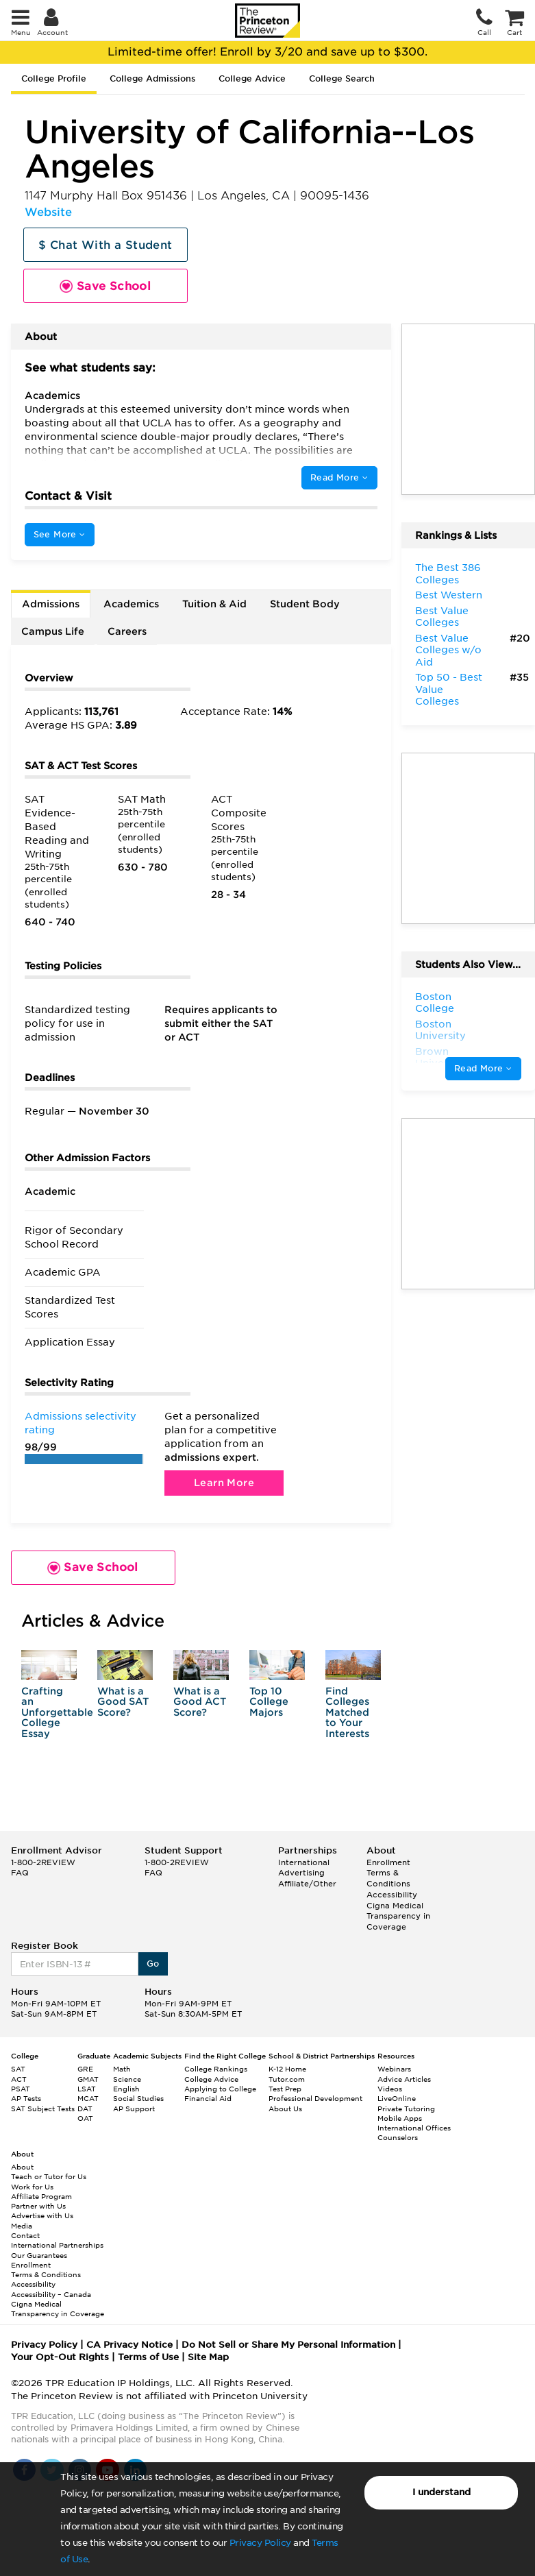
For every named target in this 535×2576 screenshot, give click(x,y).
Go (153, 1963)
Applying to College (220, 2089)
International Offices (414, 2128)
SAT (18, 2069)
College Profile (53, 78)
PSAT (20, 2089)
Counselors (397, 2137)
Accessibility (391, 1894)
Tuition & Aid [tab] (214, 603)
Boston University (440, 1030)
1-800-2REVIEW (43, 1862)
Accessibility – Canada (51, 2294)
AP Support (134, 2108)
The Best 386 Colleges (448, 573)
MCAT (88, 2098)
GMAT (88, 2079)
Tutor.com (287, 2079)
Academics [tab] (131, 603)
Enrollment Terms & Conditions (388, 1873)
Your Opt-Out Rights (60, 2357)
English (126, 2089)
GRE (85, 2069)
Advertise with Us (42, 2215)
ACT (19, 2079)
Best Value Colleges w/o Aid (448, 650)
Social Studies (138, 2098)
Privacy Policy (260, 2543)
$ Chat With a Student (105, 245)
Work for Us (32, 2187)
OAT (85, 2118)
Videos (389, 2089)
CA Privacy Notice (129, 2345)
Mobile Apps (399, 2118)
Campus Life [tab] (52, 631)
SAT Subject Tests (43, 2108)
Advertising (301, 1873)
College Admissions (152, 78)
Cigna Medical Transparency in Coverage (398, 1916)
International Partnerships (57, 2245)
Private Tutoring (406, 2108)
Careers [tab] (127, 631)
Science (127, 2079)
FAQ (20, 1873)
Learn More (224, 1482)
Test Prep (285, 2089)
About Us (285, 2108)
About (22, 2167)
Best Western (448, 595)
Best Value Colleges (442, 617)
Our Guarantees (39, 2255)
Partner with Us (38, 2206)
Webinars (394, 2069)
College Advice (252, 78)
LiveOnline (396, 2098)
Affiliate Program (41, 2196)
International (303, 1862)
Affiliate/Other (307, 1883)
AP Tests (26, 2098)
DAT (84, 2108)
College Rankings (215, 2069)
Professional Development (315, 2098)
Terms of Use (148, 2357)
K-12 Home (287, 2069)
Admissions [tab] (50, 603)
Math (122, 2069)
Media (21, 2226)
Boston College (434, 1002)
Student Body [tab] (305, 603)
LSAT (86, 2089)
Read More (339, 477)
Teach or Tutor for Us (48, 2176)
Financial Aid (208, 2098)
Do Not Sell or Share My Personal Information (288, 2345)
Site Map (208, 2357)
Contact (25, 2235)
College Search (342, 78)
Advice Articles (404, 2079)
